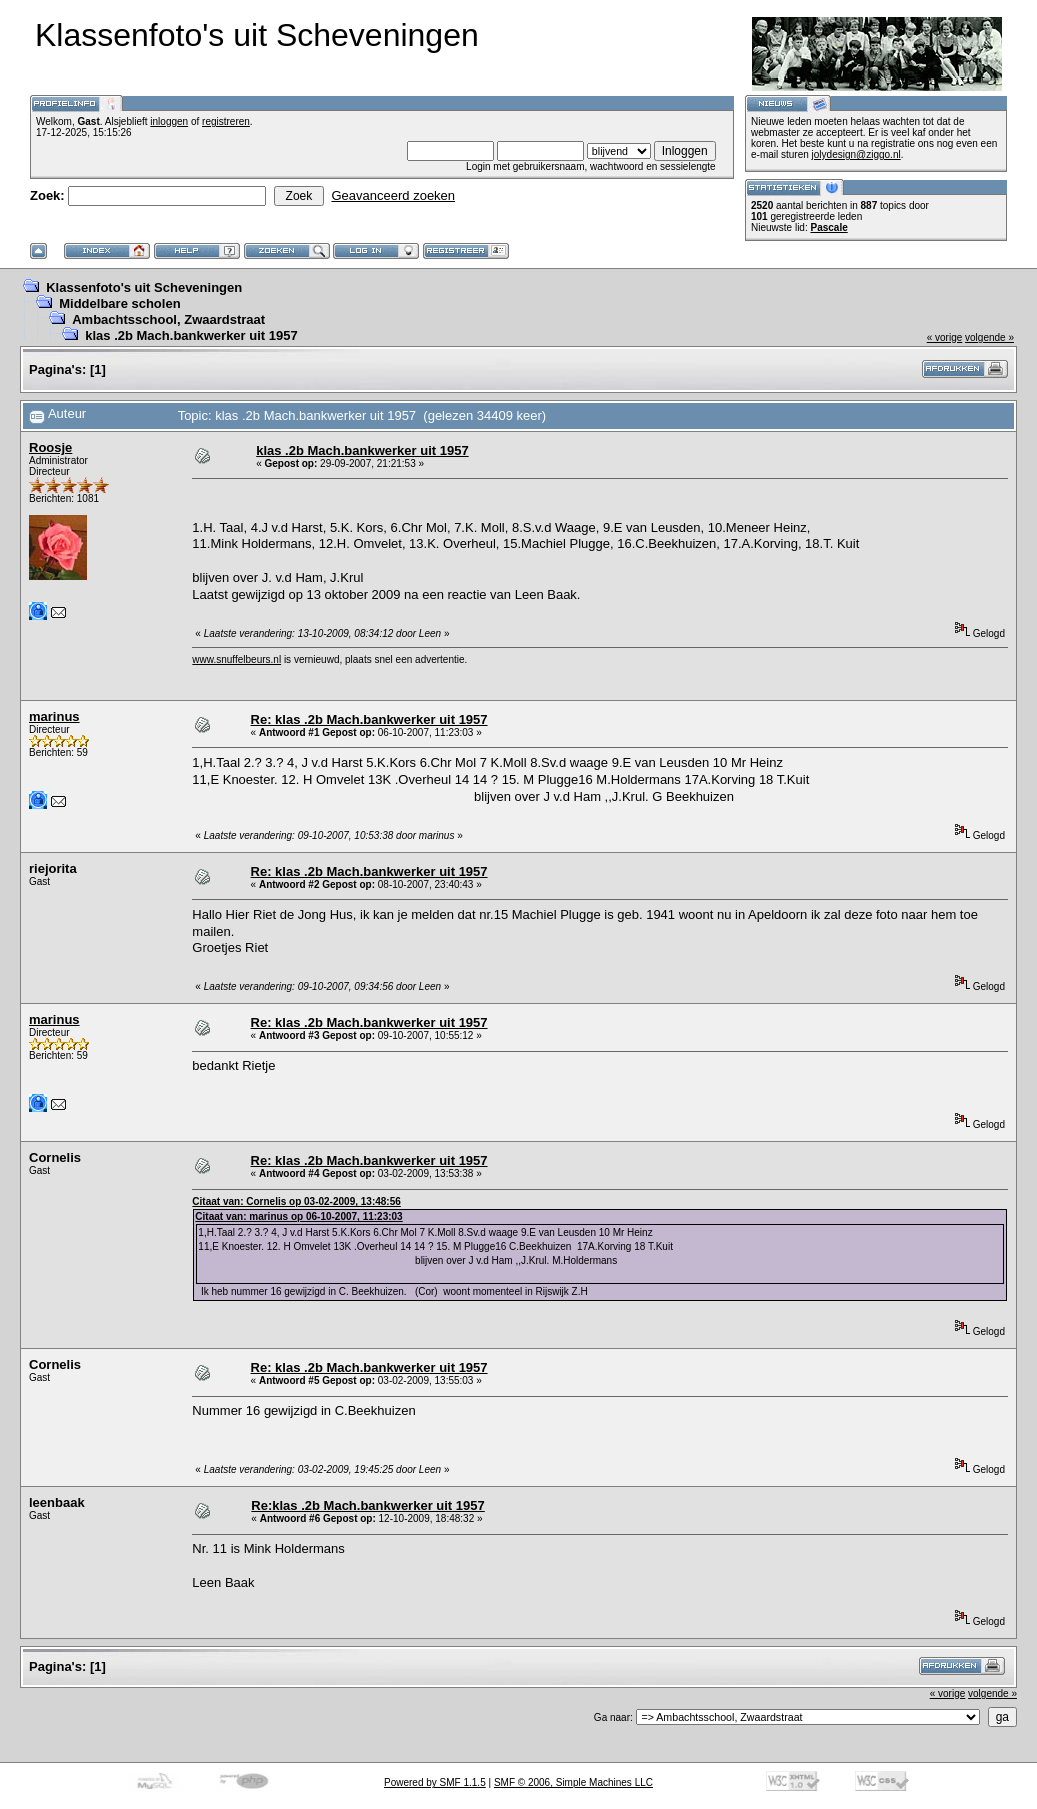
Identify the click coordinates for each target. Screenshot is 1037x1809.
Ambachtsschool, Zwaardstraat (168, 319)
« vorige (945, 337)
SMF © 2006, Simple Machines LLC (573, 1782)
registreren (226, 121)
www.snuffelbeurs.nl (236, 659)
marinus (54, 716)
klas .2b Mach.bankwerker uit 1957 (191, 335)
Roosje (50, 447)
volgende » (989, 337)
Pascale (828, 227)
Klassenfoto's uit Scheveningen (144, 287)
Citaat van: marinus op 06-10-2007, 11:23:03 (298, 1216)
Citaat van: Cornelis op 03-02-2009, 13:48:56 (296, 1201)
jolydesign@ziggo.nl (856, 154)
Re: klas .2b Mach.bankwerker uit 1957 (369, 719)
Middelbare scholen (119, 303)
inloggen (169, 121)
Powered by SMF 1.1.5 (435, 1782)
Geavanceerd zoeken (393, 195)
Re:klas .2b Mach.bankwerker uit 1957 (367, 1505)
